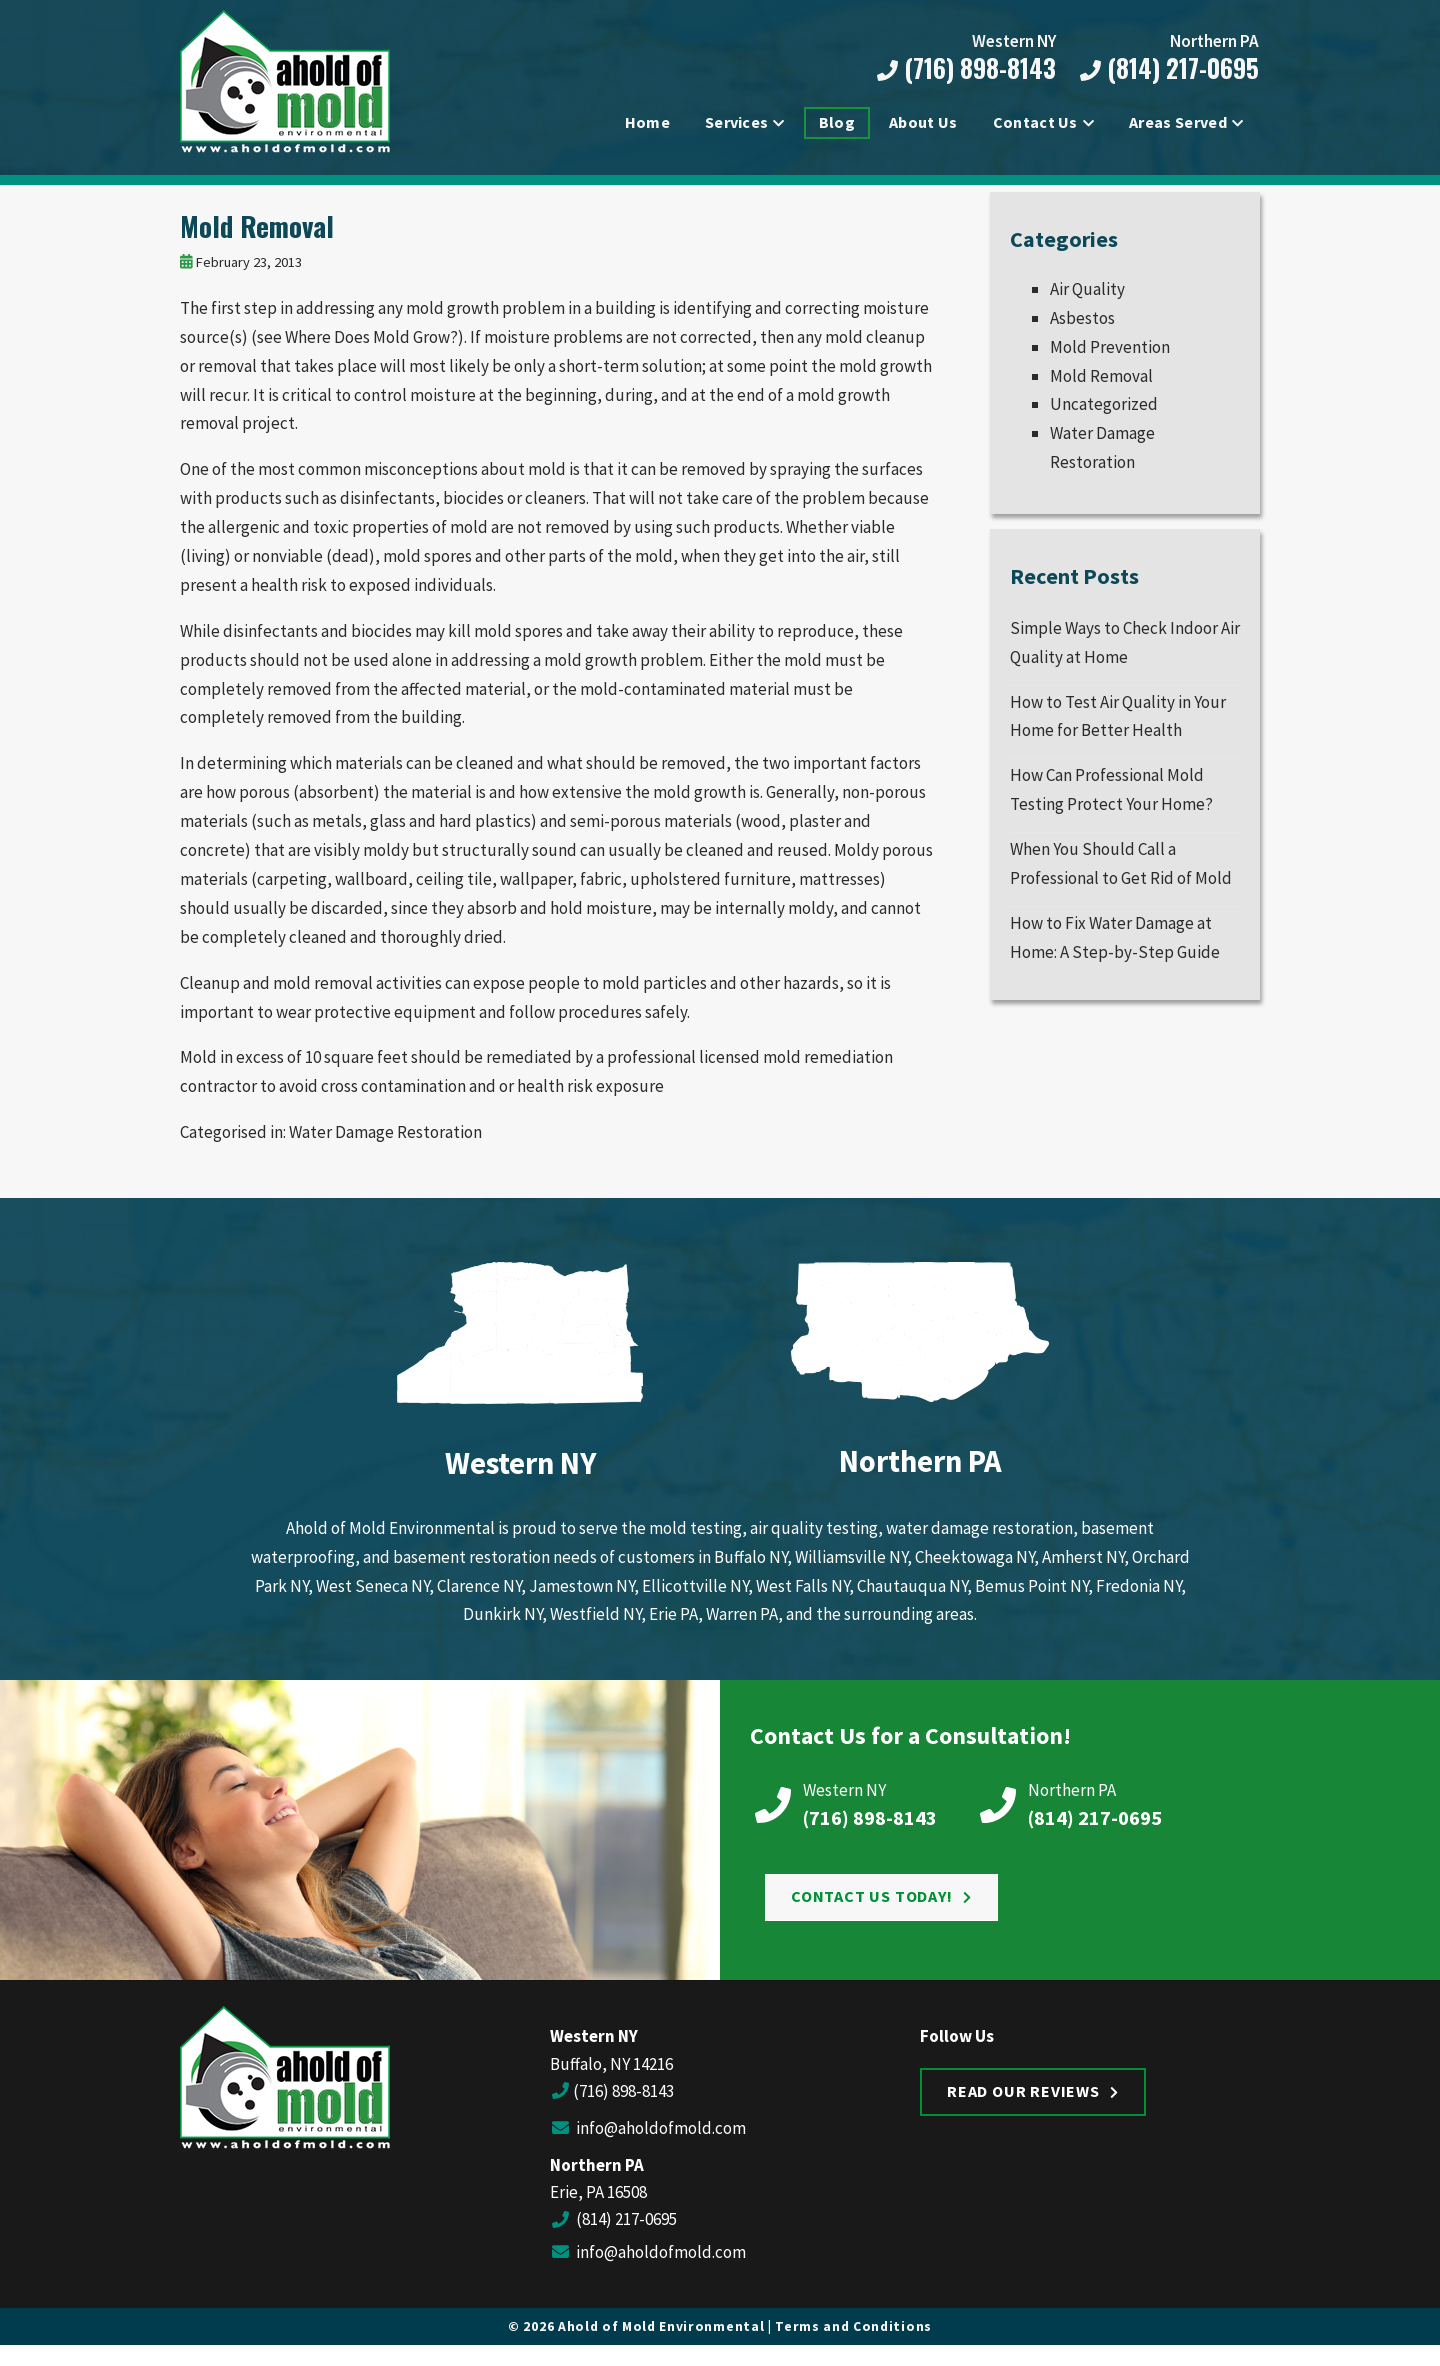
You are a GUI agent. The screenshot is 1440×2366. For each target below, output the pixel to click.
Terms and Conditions (853, 2339)
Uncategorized (1104, 417)
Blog (837, 124)
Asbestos (1082, 331)
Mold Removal (257, 239)
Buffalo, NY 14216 (611, 2076)
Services (737, 124)
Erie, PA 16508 (598, 2205)
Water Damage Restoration (385, 1145)
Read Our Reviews (1023, 2103)
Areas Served (1178, 124)
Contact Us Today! (872, 1909)
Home (647, 124)
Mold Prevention (1110, 359)
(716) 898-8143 (963, 69)
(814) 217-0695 (1166, 69)
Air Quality (1087, 302)
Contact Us (1035, 124)
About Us (923, 124)
